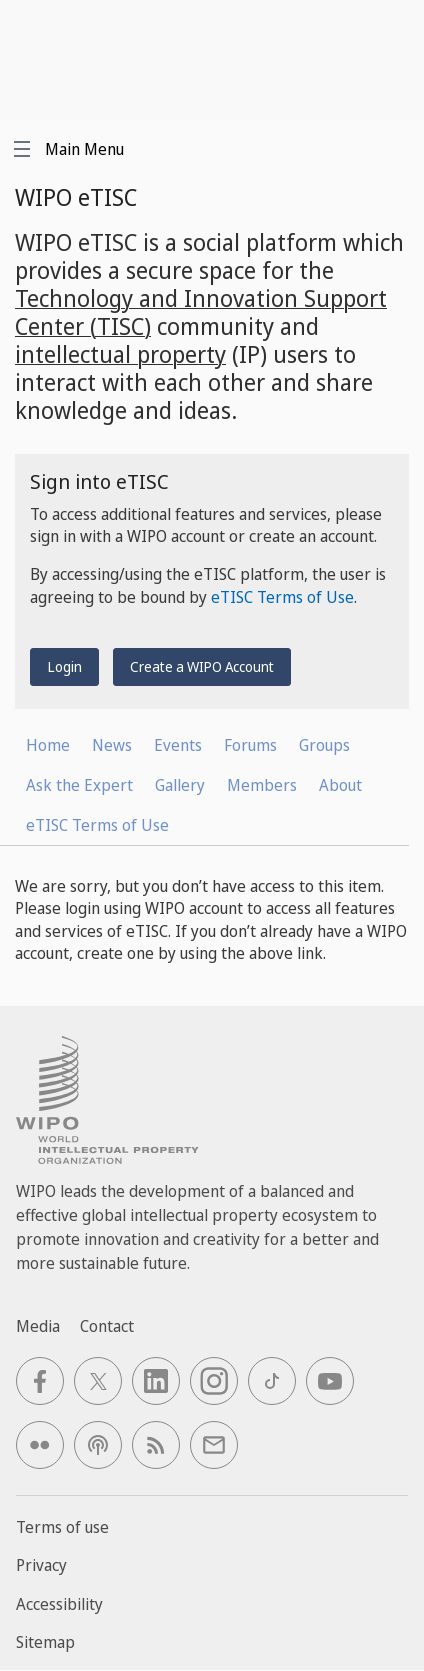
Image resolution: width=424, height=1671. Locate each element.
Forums (250, 745)
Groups (324, 745)
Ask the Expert (79, 785)
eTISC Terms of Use (282, 597)
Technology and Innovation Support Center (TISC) (201, 312)
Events (178, 745)
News (112, 745)
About (340, 785)
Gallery (180, 785)
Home (48, 745)
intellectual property (120, 354)
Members (262, 785)
